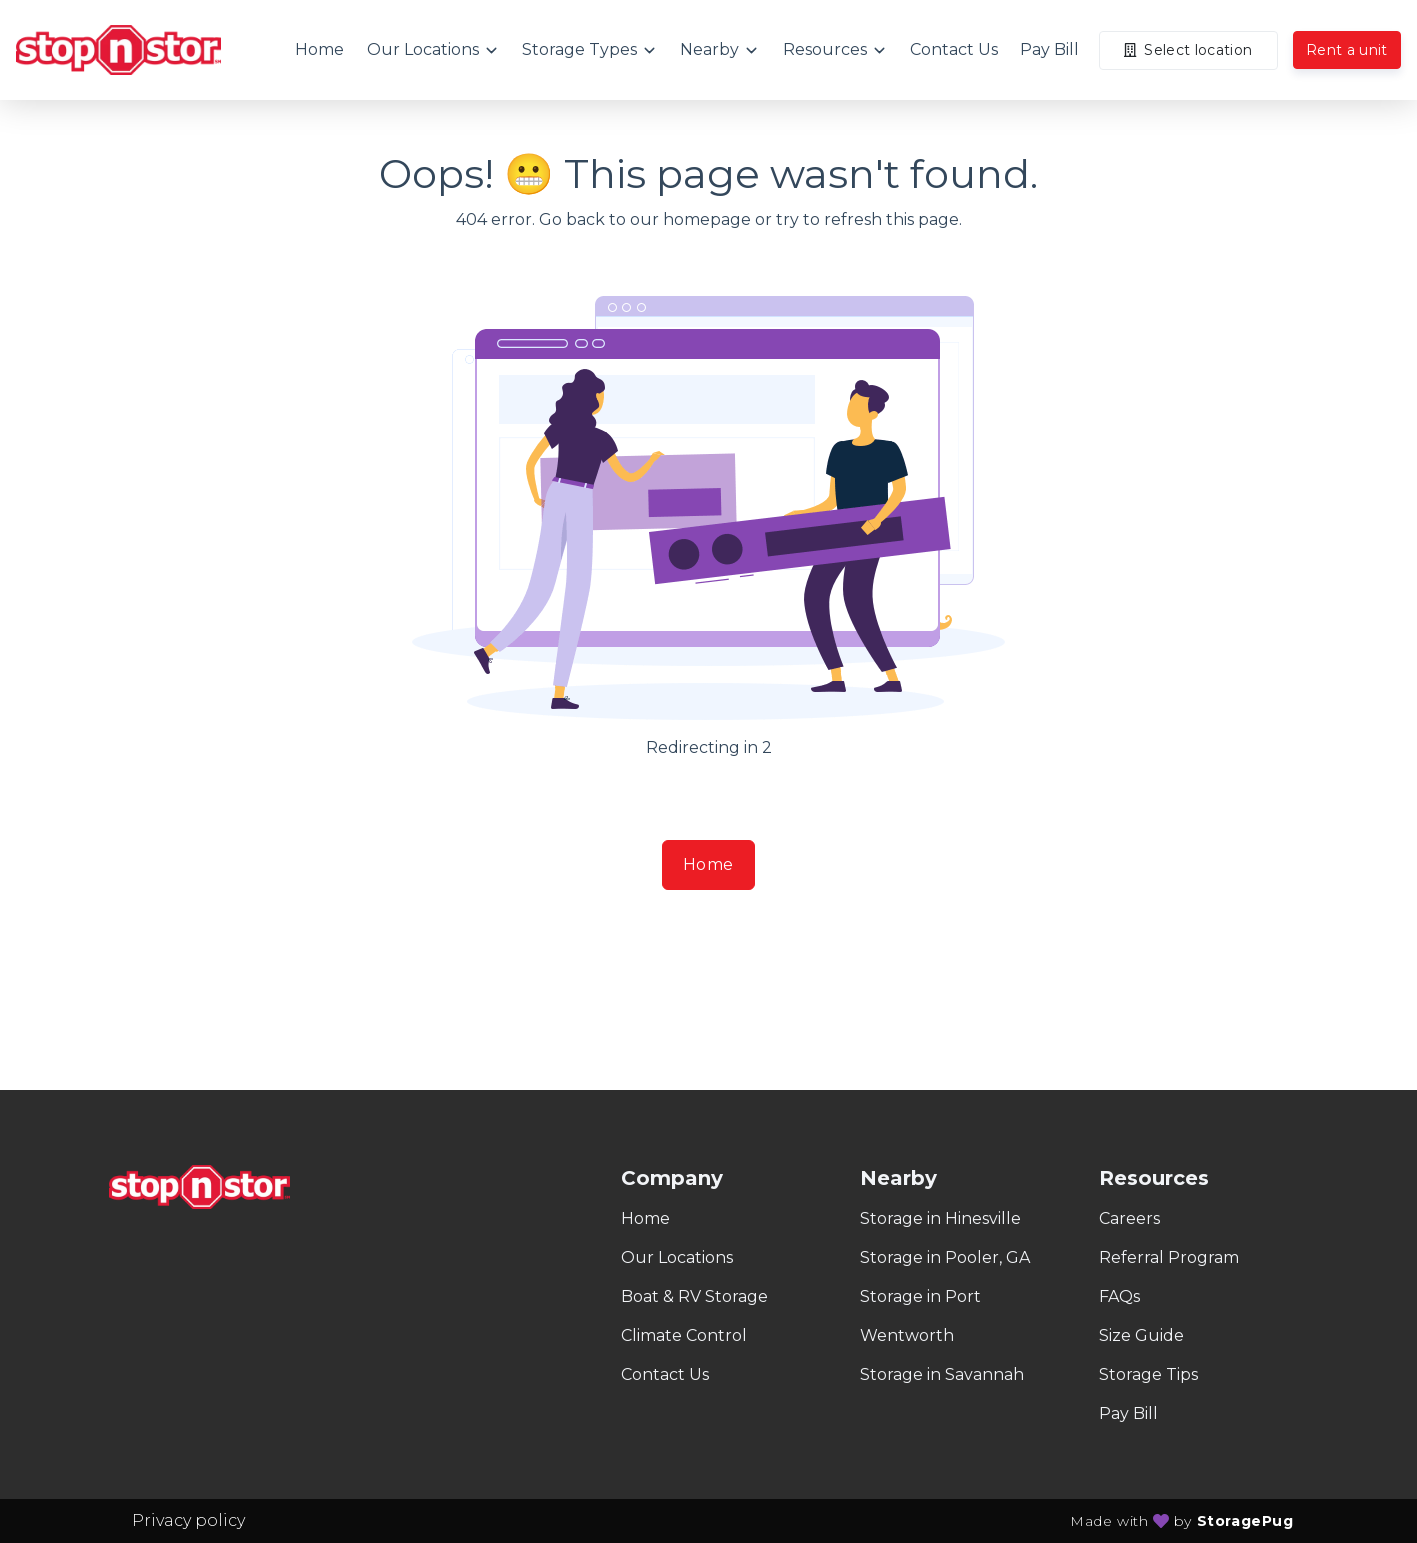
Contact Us (665, 1374)
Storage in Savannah (942, 1374)
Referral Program (1169, 1257)
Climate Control (684, 1335)
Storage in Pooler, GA (945, 1257)
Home (708, 864)
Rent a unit (1347, 50)
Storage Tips (1148, 1374)
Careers (1129, 1218)
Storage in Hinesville (940, 1218)
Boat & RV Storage (694, 1296)
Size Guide (1141, 1335)
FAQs (1119, 1296)
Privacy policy (188, 1520)
